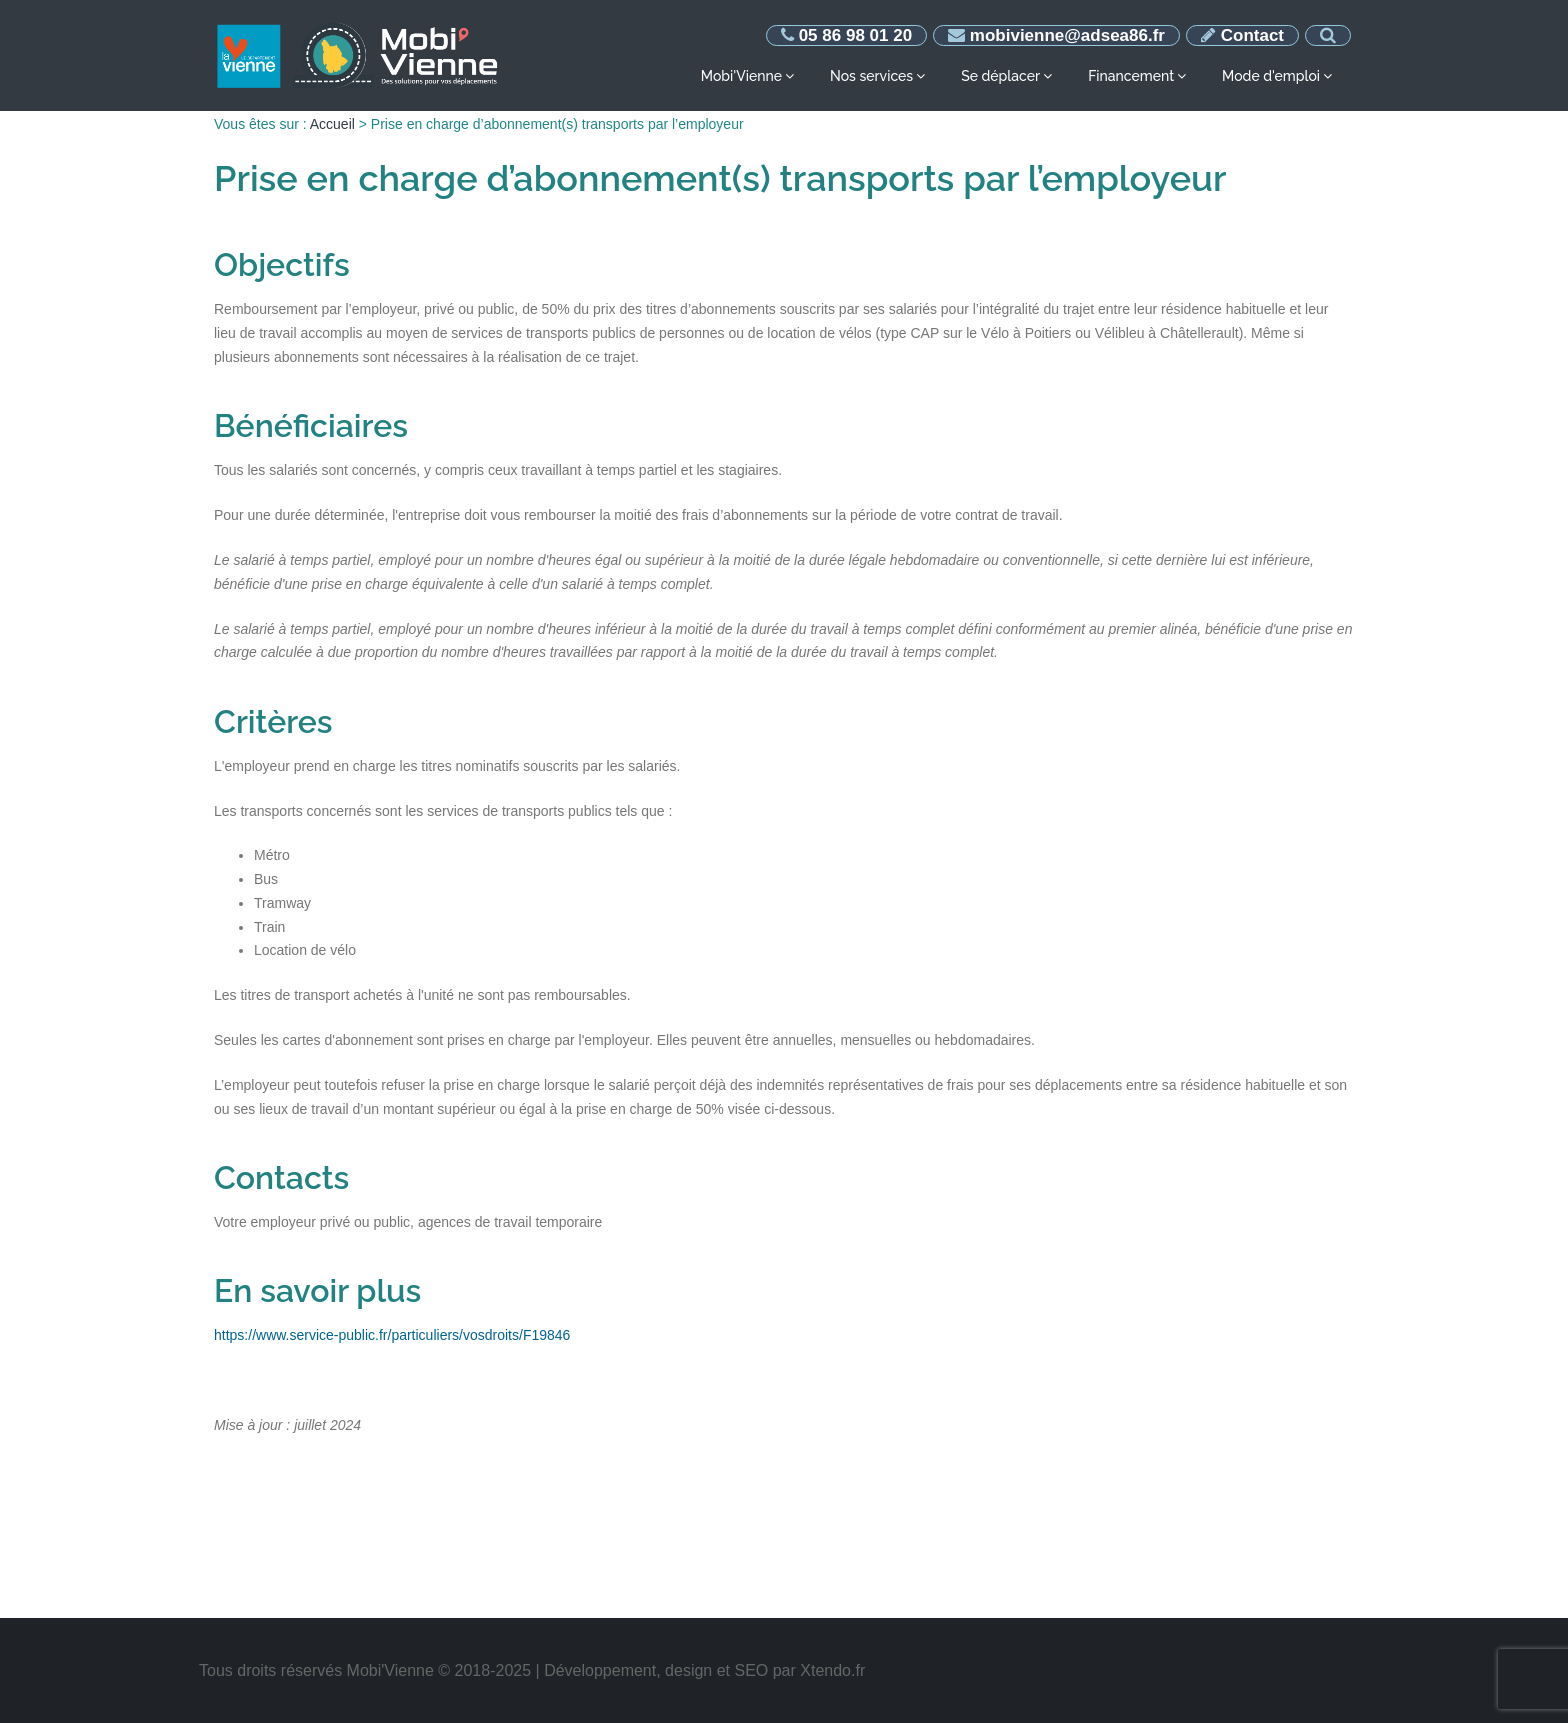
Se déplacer (1000, 76)
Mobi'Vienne (741, 76)
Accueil (332, 124)
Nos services (871, 76)
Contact (1252, 35)
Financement (1131, 76)
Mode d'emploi (1271, 76)
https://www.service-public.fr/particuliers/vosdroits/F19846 (392, 1335)
